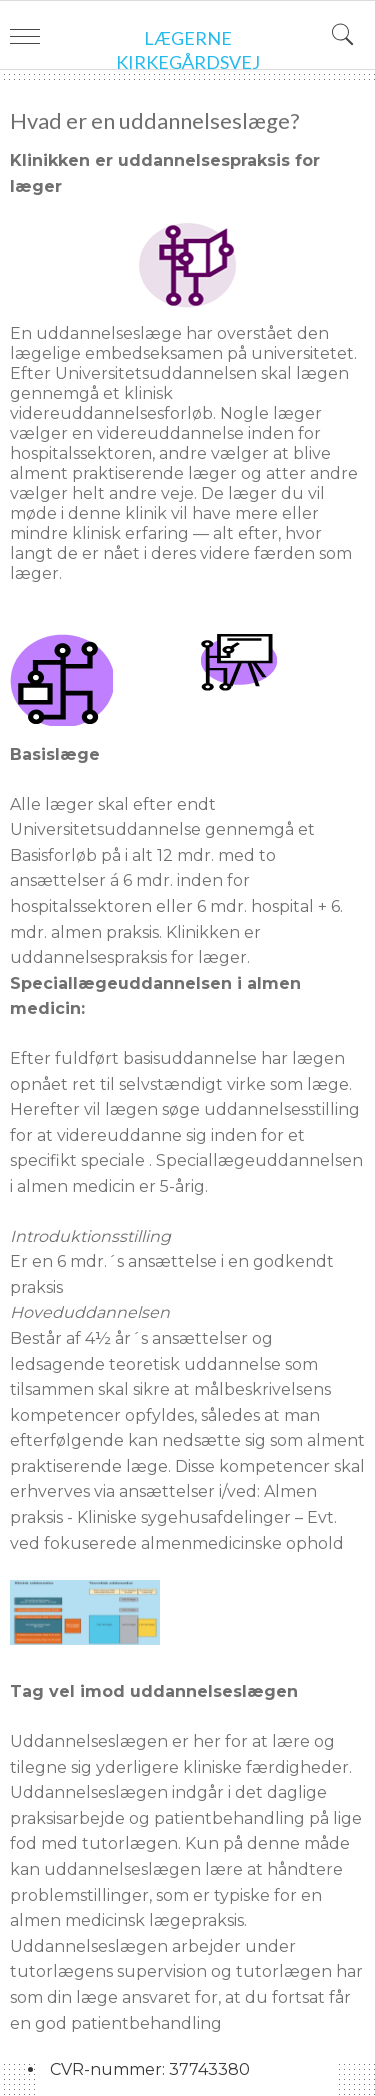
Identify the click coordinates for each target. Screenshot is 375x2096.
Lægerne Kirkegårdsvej (188, 50)
